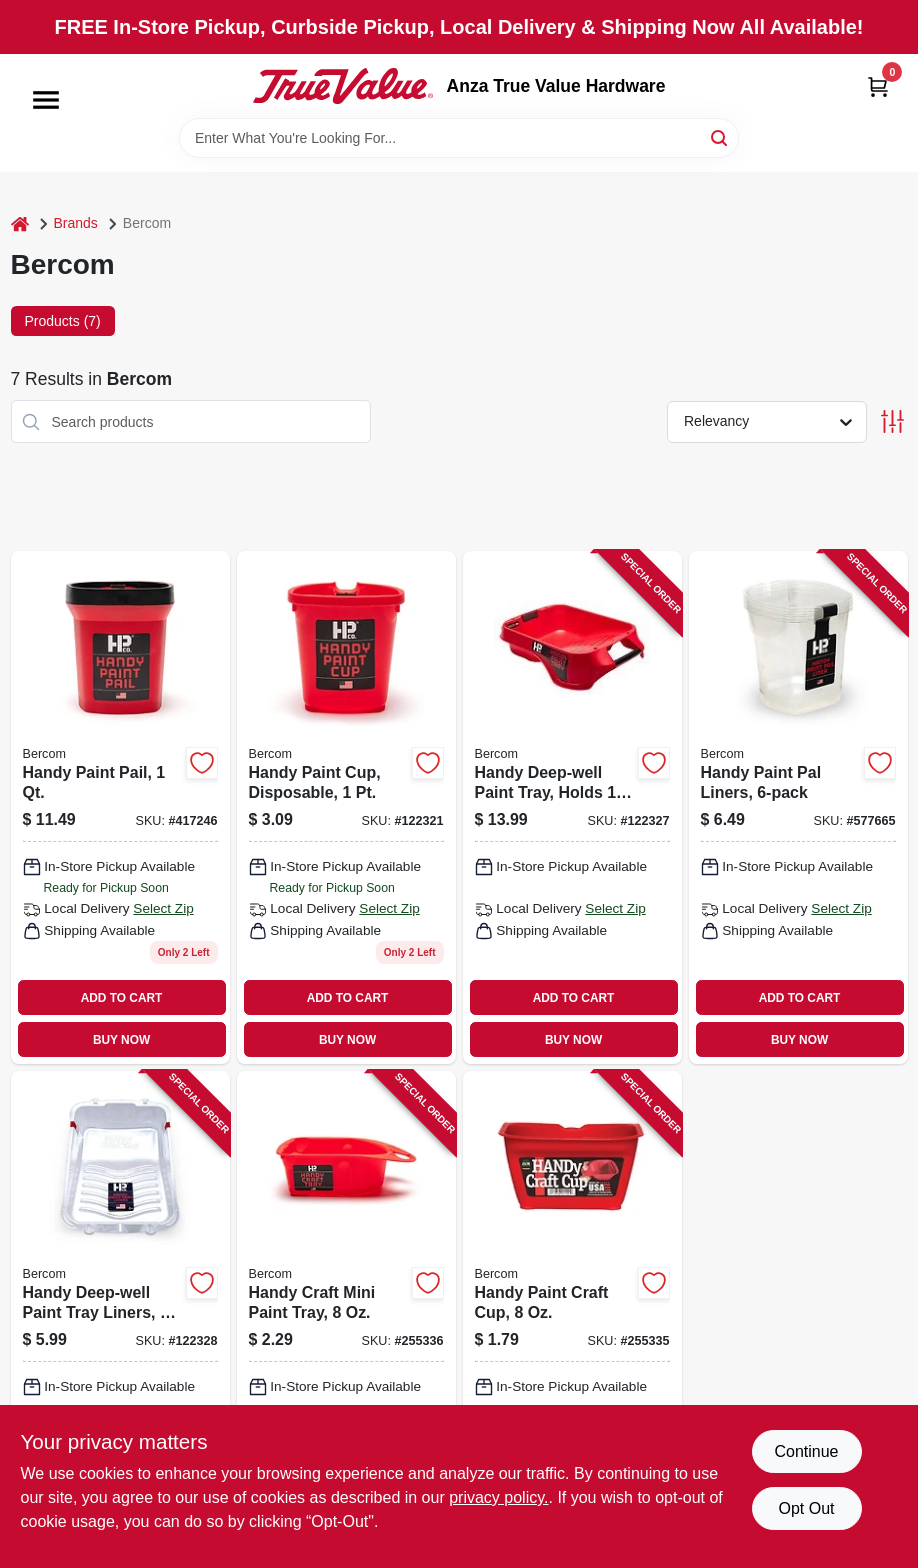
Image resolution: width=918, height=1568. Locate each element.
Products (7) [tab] (63, 321)
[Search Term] (459, 138)
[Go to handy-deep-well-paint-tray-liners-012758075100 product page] (120, 1316)
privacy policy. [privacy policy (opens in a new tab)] (498, 1497)
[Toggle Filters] (892, 421)
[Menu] (46, 100)
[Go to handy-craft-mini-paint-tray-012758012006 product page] (346, 1316)
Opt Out (806, 1508)
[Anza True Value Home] (343, 86)
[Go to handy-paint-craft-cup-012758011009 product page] (572, 1316)
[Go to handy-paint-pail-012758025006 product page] (120, 807)
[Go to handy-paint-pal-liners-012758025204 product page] (798, 807)
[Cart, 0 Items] (878, 86)
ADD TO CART (122, 998)
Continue (806, 1451)
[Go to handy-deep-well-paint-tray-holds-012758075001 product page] (572, 807)
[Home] (20, 223)
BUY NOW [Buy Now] (121, 1040)
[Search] (720, 136)
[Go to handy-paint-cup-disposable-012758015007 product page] (346, 807)
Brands (76, 223)
